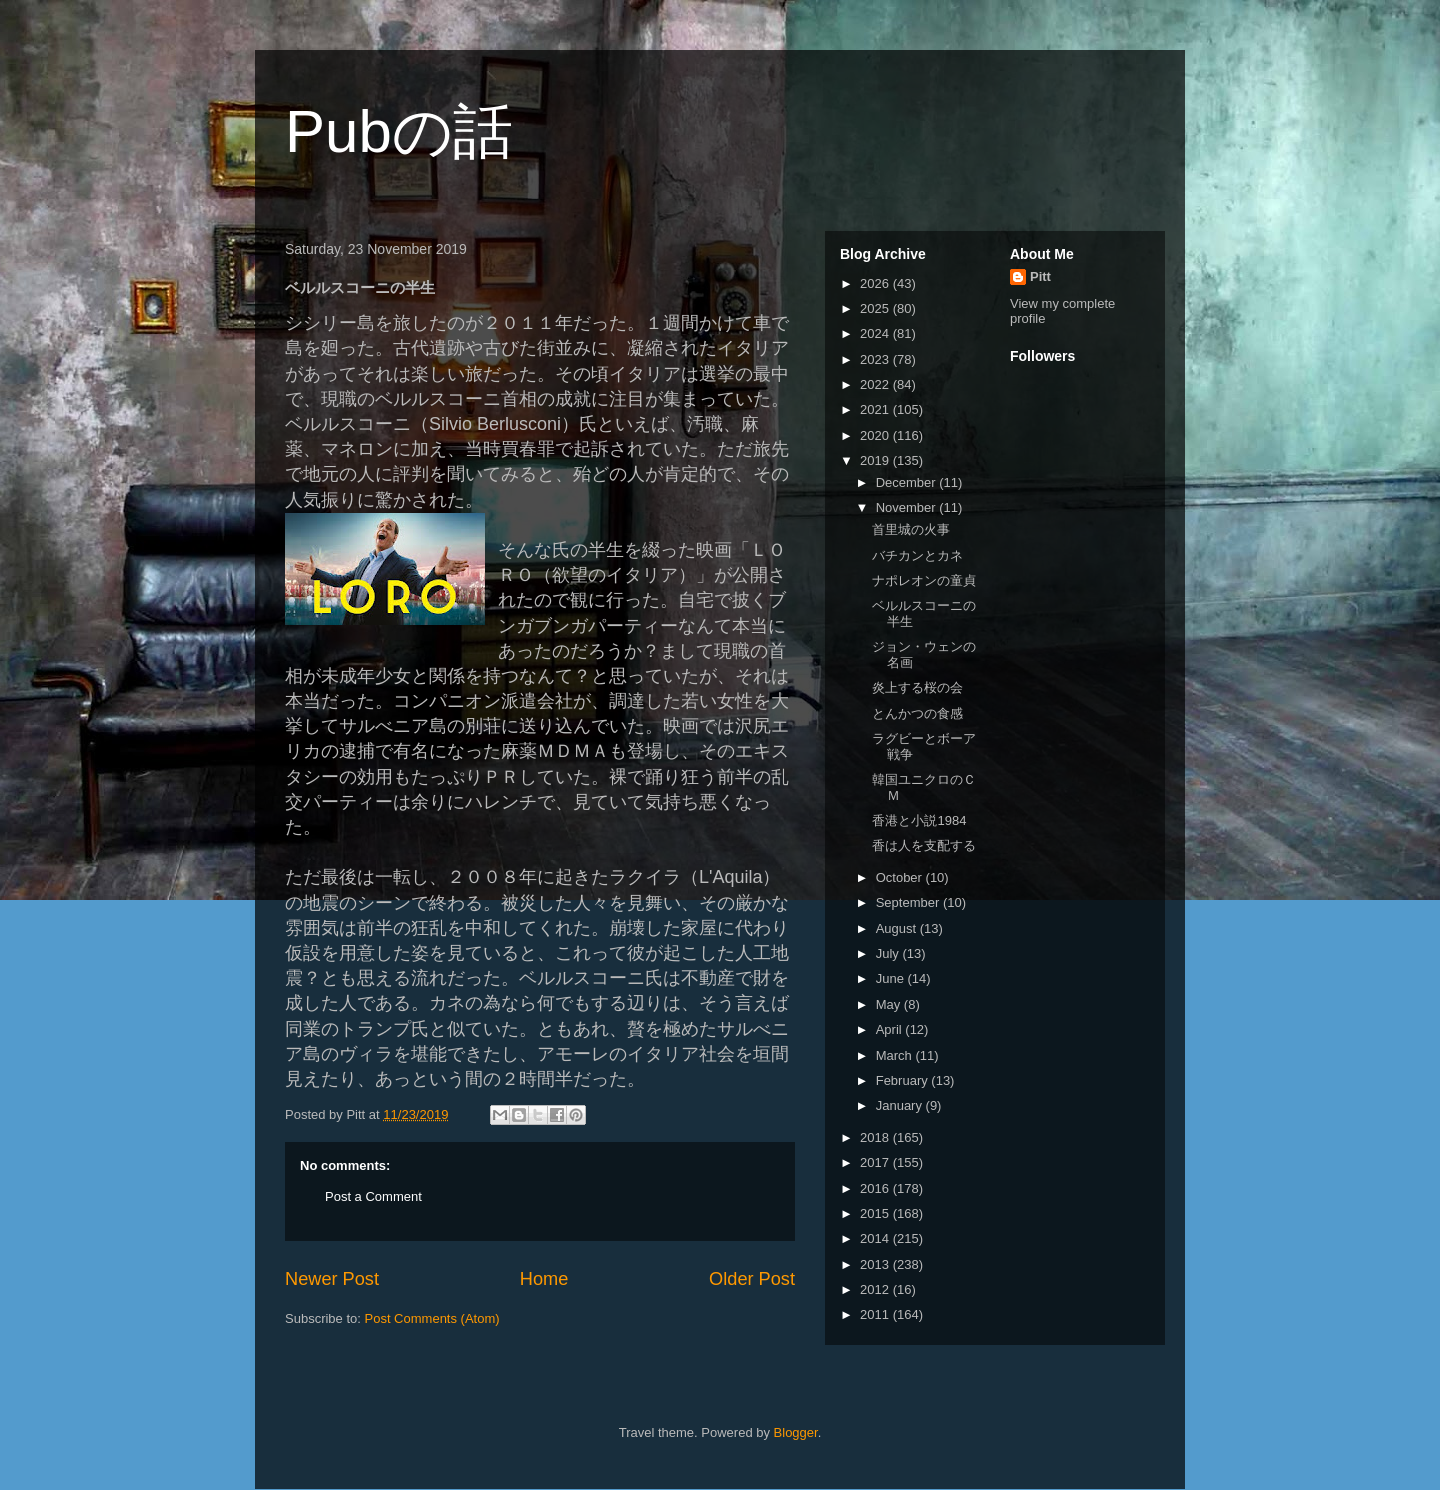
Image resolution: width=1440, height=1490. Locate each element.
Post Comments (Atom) (432, 1318)
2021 (876, 409)
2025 (876, 308)
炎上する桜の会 (917, 687)
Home (544, 1279)
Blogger (796, 1432)
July (889, 953)
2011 (876, 1314)
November (908, 507)
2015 (876, 1213)
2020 (876, 435)
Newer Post (332, 1279)
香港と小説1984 (919, 820)
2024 (876, 333)
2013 (876, 1264)
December (908, 482)
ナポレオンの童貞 (924, 580)
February (904, 1080)
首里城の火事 (911, 529)
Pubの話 (399, 131)
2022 (876, 384)
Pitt (1040, 276)
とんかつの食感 (917, 713)
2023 (876, 359)
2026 (876, 283)
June (892, 978)
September (909, 902)
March (896, 1055)
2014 (876, 1238)
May (890, 1004)
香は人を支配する (924, 845)
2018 (876, 1137)
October (901, 877)
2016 (876, 1188)
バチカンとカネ (917, 555)
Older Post (752, 1279)
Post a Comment (373, 1196)
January (901, 1105)
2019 (876, 460)
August (898, 928)
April (891, 1029)
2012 (876, 1289)
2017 (876, 1162)
